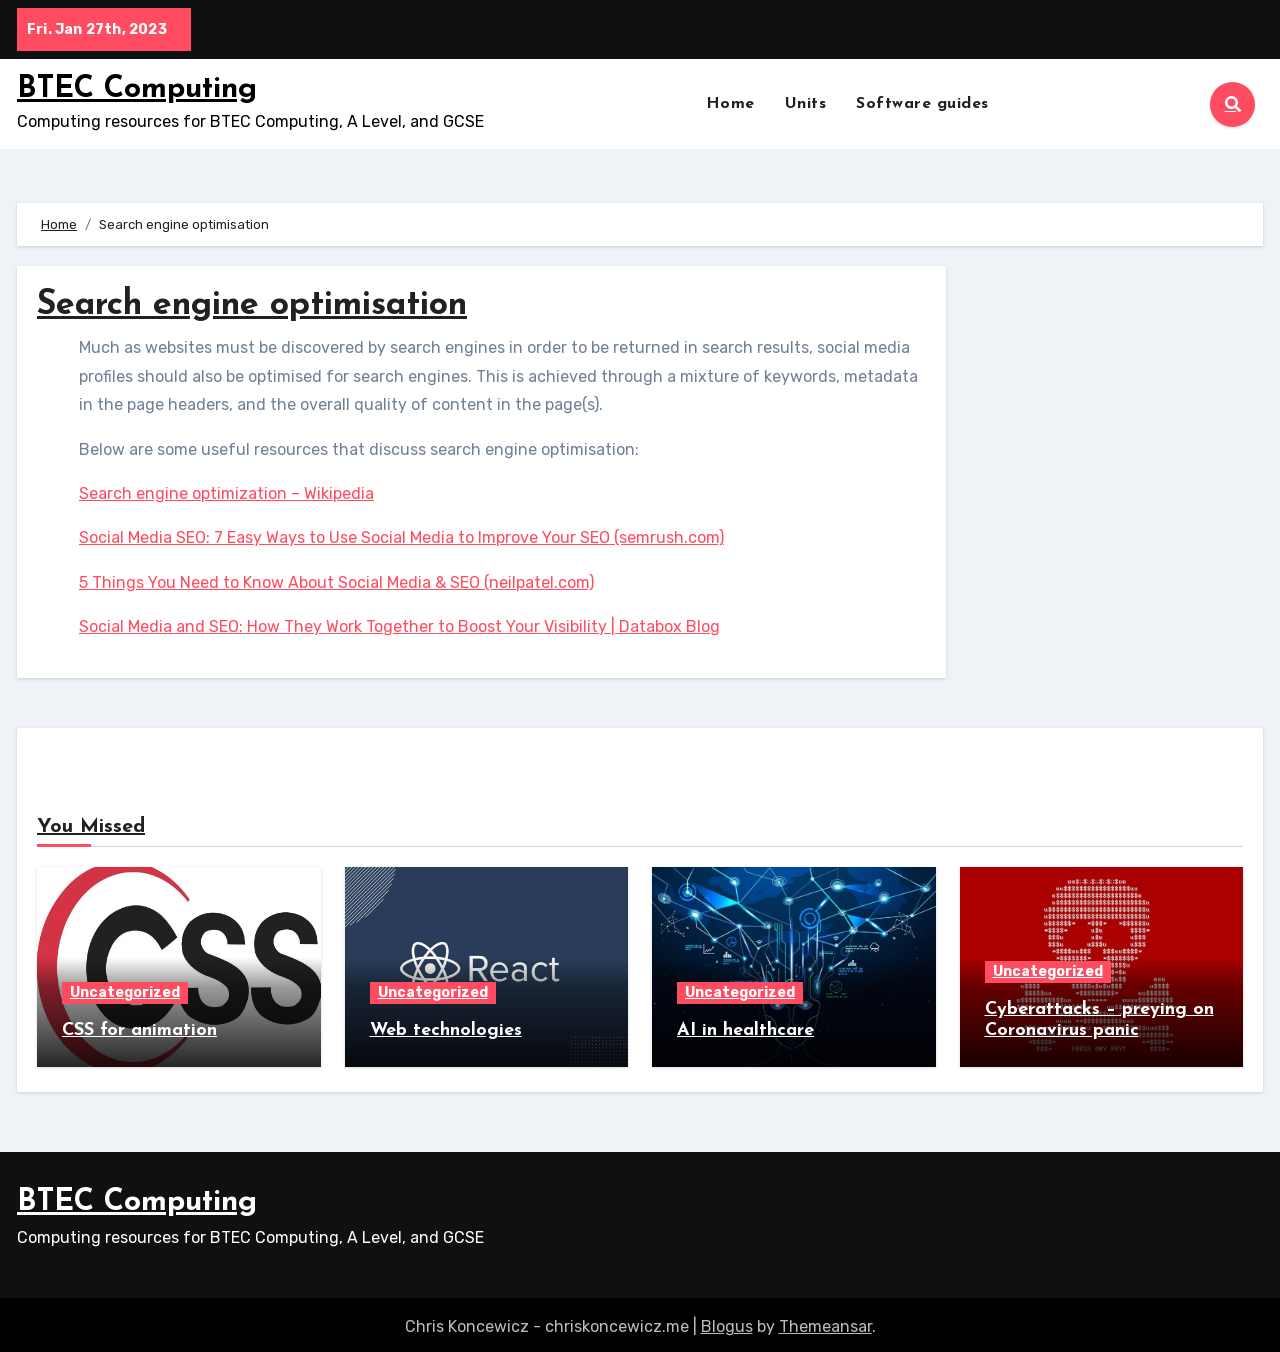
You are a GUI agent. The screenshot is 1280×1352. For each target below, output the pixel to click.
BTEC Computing (137, 89)
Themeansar (825, 1321)
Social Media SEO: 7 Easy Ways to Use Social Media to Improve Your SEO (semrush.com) (401, 537)
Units (806, 104)
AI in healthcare (745, 1030)
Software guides (922, 104)
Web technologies (446, 1030)
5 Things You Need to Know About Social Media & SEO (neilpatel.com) (336, 582)
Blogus (727, 1321)
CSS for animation (139, 1030)
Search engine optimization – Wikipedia (226, 493)
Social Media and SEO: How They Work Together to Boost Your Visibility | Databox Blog (399, 626)
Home (730, 104)
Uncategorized (125, 992)
